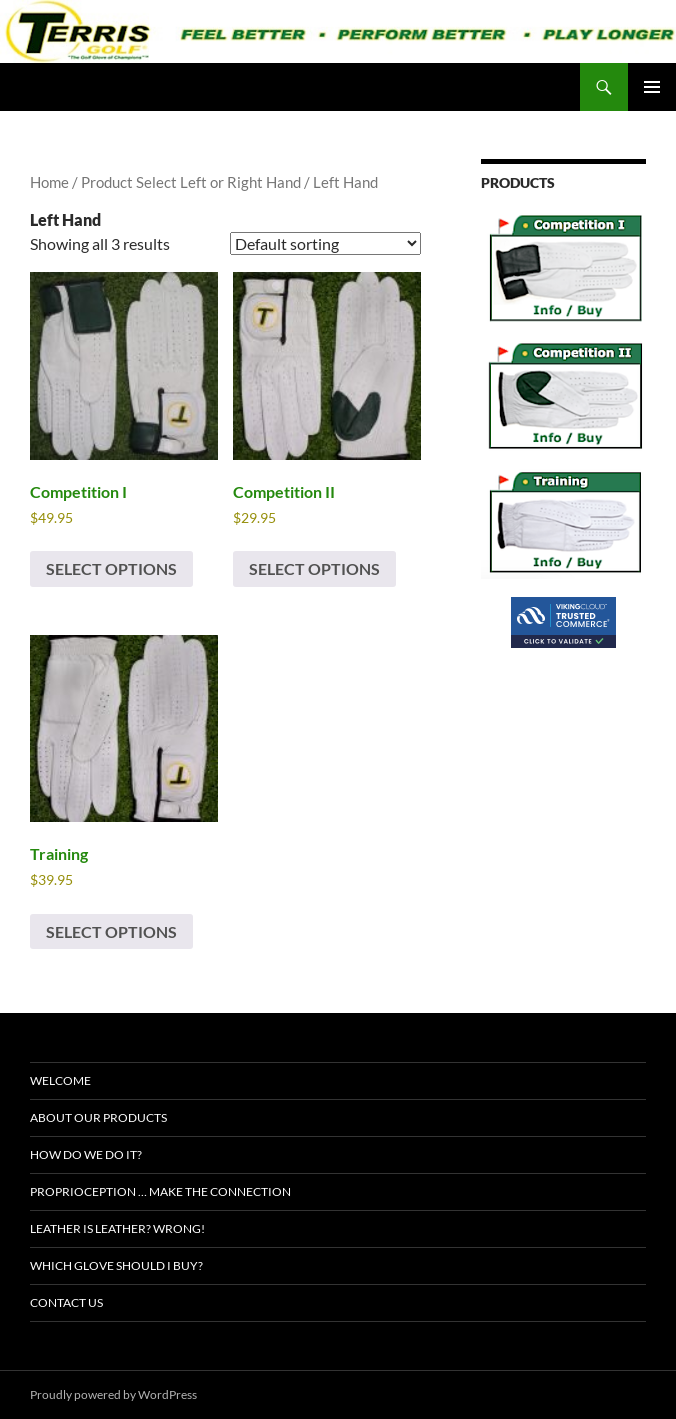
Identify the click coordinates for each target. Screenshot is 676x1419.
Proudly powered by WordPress (113, 1394)
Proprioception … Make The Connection (160, 1191)
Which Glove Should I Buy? (116, 1265)
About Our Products (98, 1117)
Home (49, 182)
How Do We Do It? (86, 1154)
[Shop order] (325, 243)
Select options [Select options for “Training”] (111, 931)
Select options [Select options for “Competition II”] (314, 568)
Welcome (60, 1080)
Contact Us (66, 1302)
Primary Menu (652, 87)
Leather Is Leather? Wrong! (117, 1228)
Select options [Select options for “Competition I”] (111, 568)
